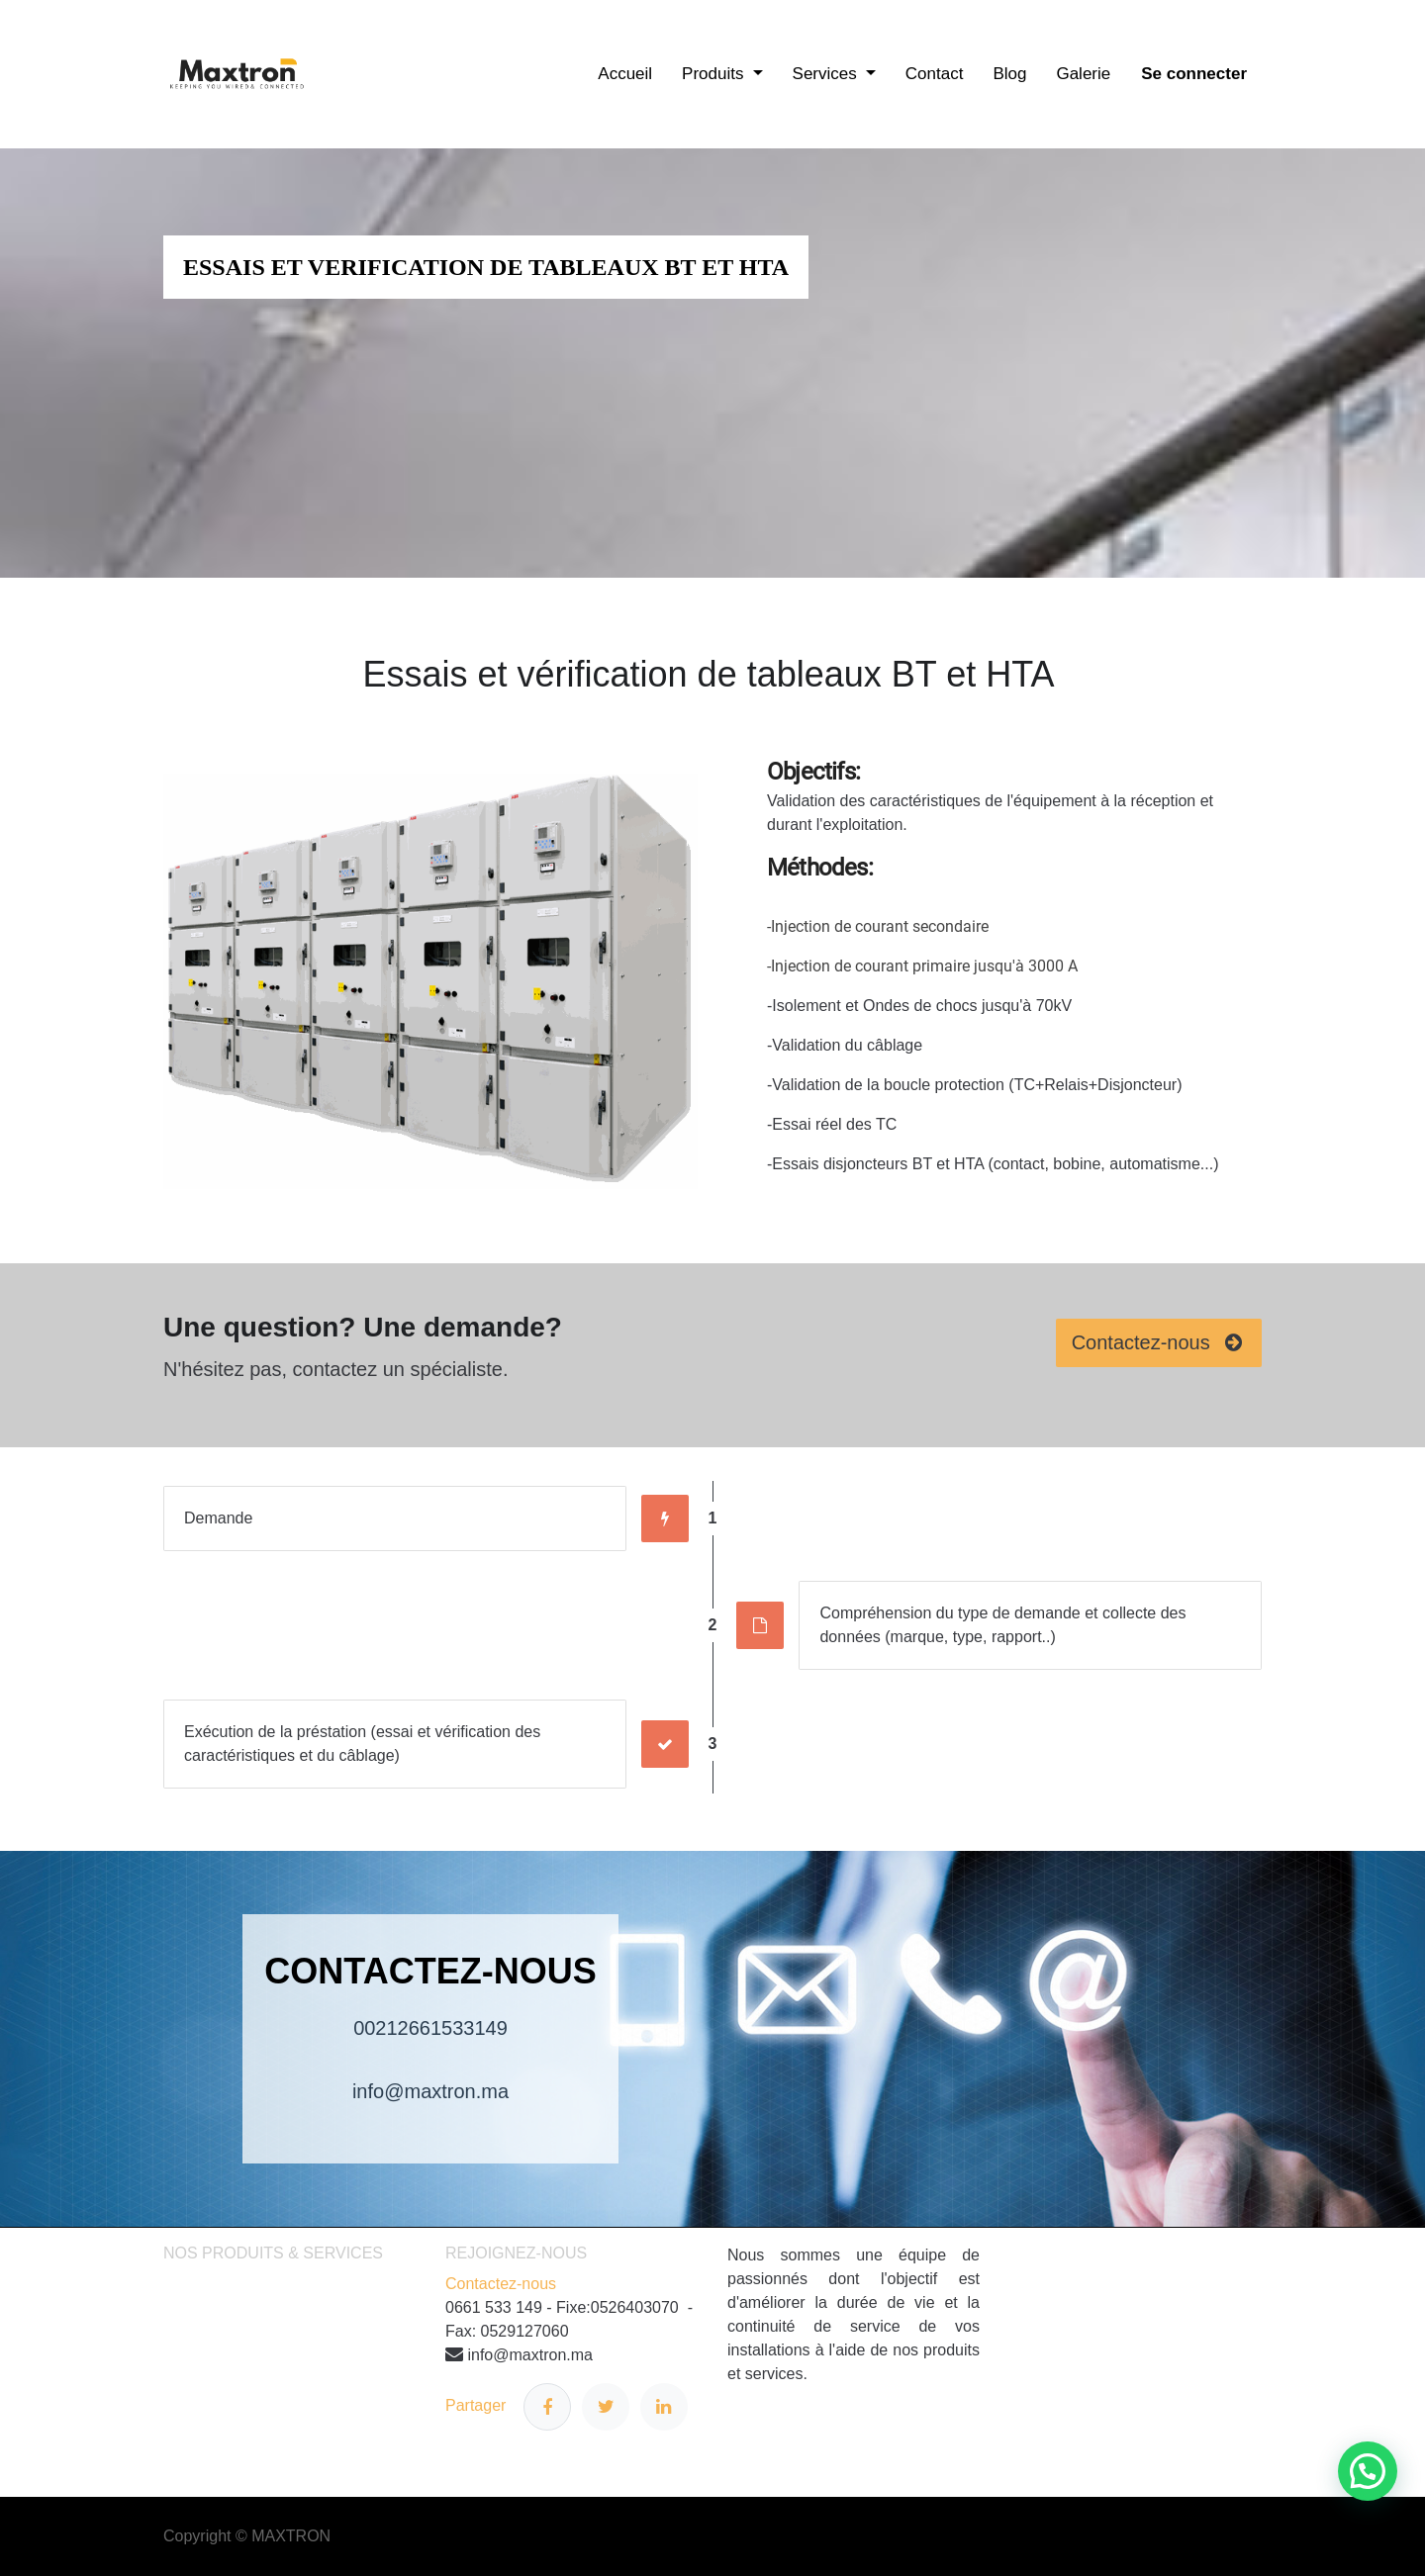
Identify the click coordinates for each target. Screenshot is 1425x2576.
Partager (508, 2407)
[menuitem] (625, 74)
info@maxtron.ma (430, 2091)
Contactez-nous (500, 2283)
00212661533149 (430, 2028)
